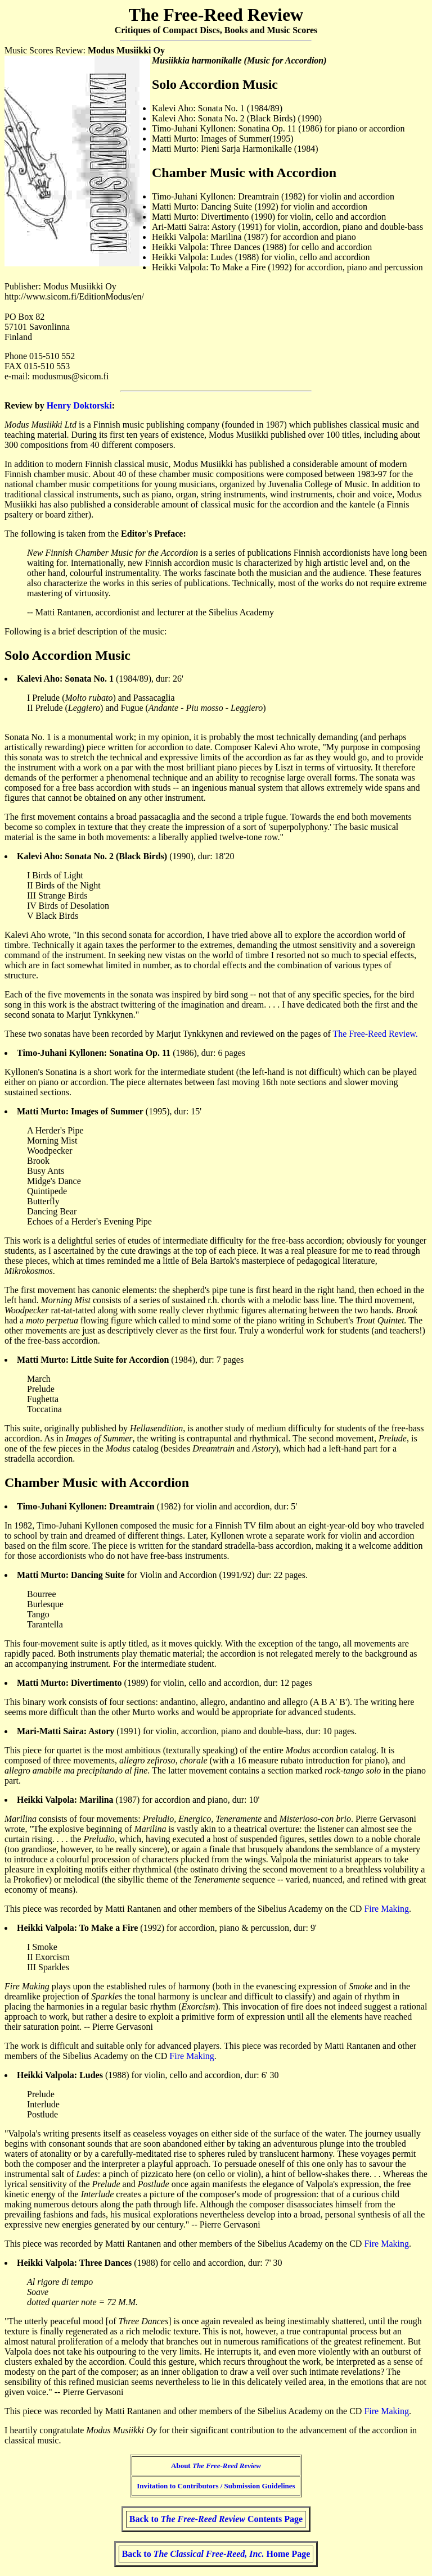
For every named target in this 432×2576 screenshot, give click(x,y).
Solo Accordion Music (67, 655)
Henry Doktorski (79, 405)
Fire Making (386, 1908)
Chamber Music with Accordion (96, 1482)
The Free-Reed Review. (374, 1033)
